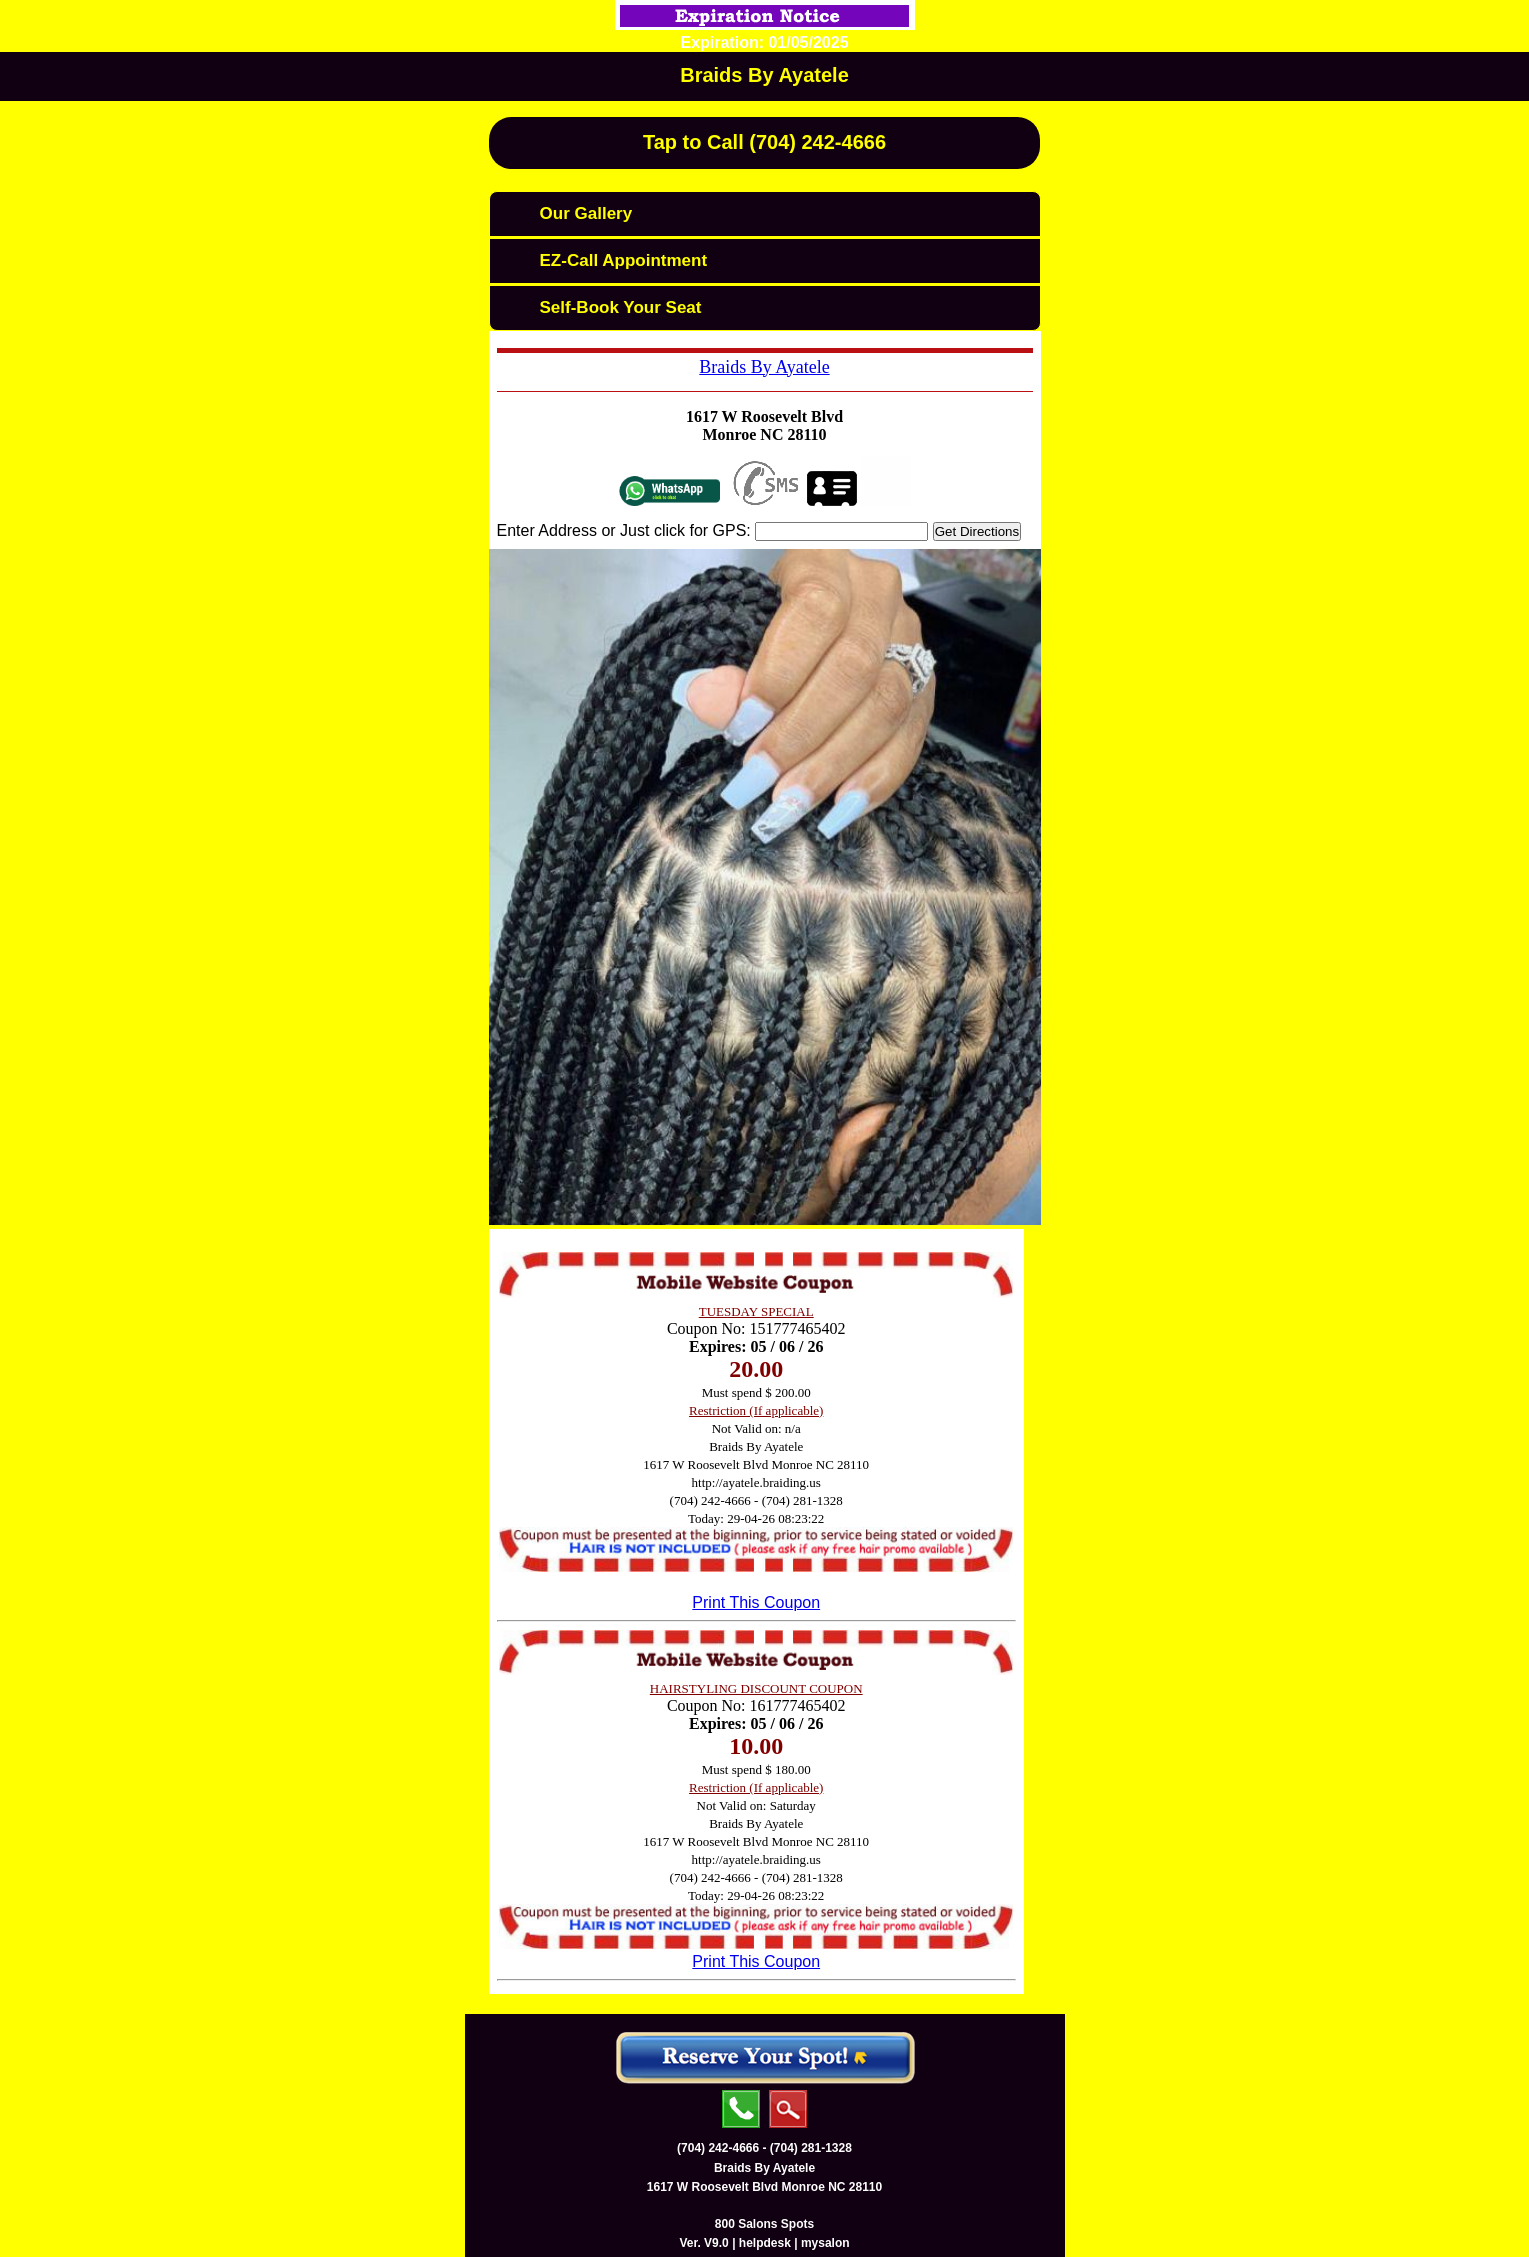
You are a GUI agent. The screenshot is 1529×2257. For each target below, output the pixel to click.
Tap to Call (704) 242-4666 (764, 142)
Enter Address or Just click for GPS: (624, 530)
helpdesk (765, 2243)
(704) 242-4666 (718, 2148)
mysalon (825, 2243)
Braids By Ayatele (764, 75)
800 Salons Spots (764, 2224)
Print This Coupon (756, 1602)
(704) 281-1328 (811, 2148)
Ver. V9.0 (703, 2243)
